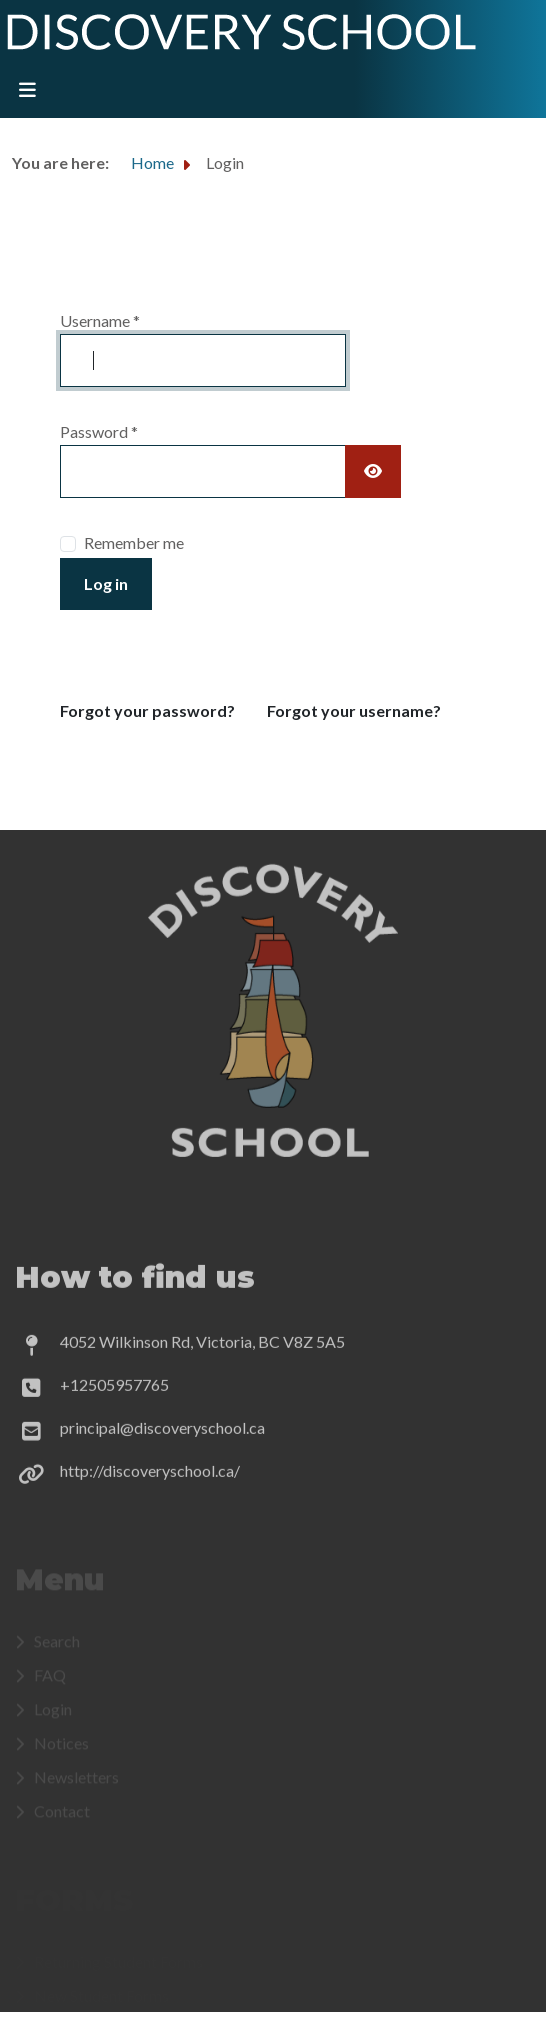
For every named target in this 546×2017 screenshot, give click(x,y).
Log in (106, 583)
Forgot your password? (147, 710)
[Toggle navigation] (27, 91)
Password (99, 431)
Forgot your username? (354, 710)
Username (100, 320)
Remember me (134, 542)
